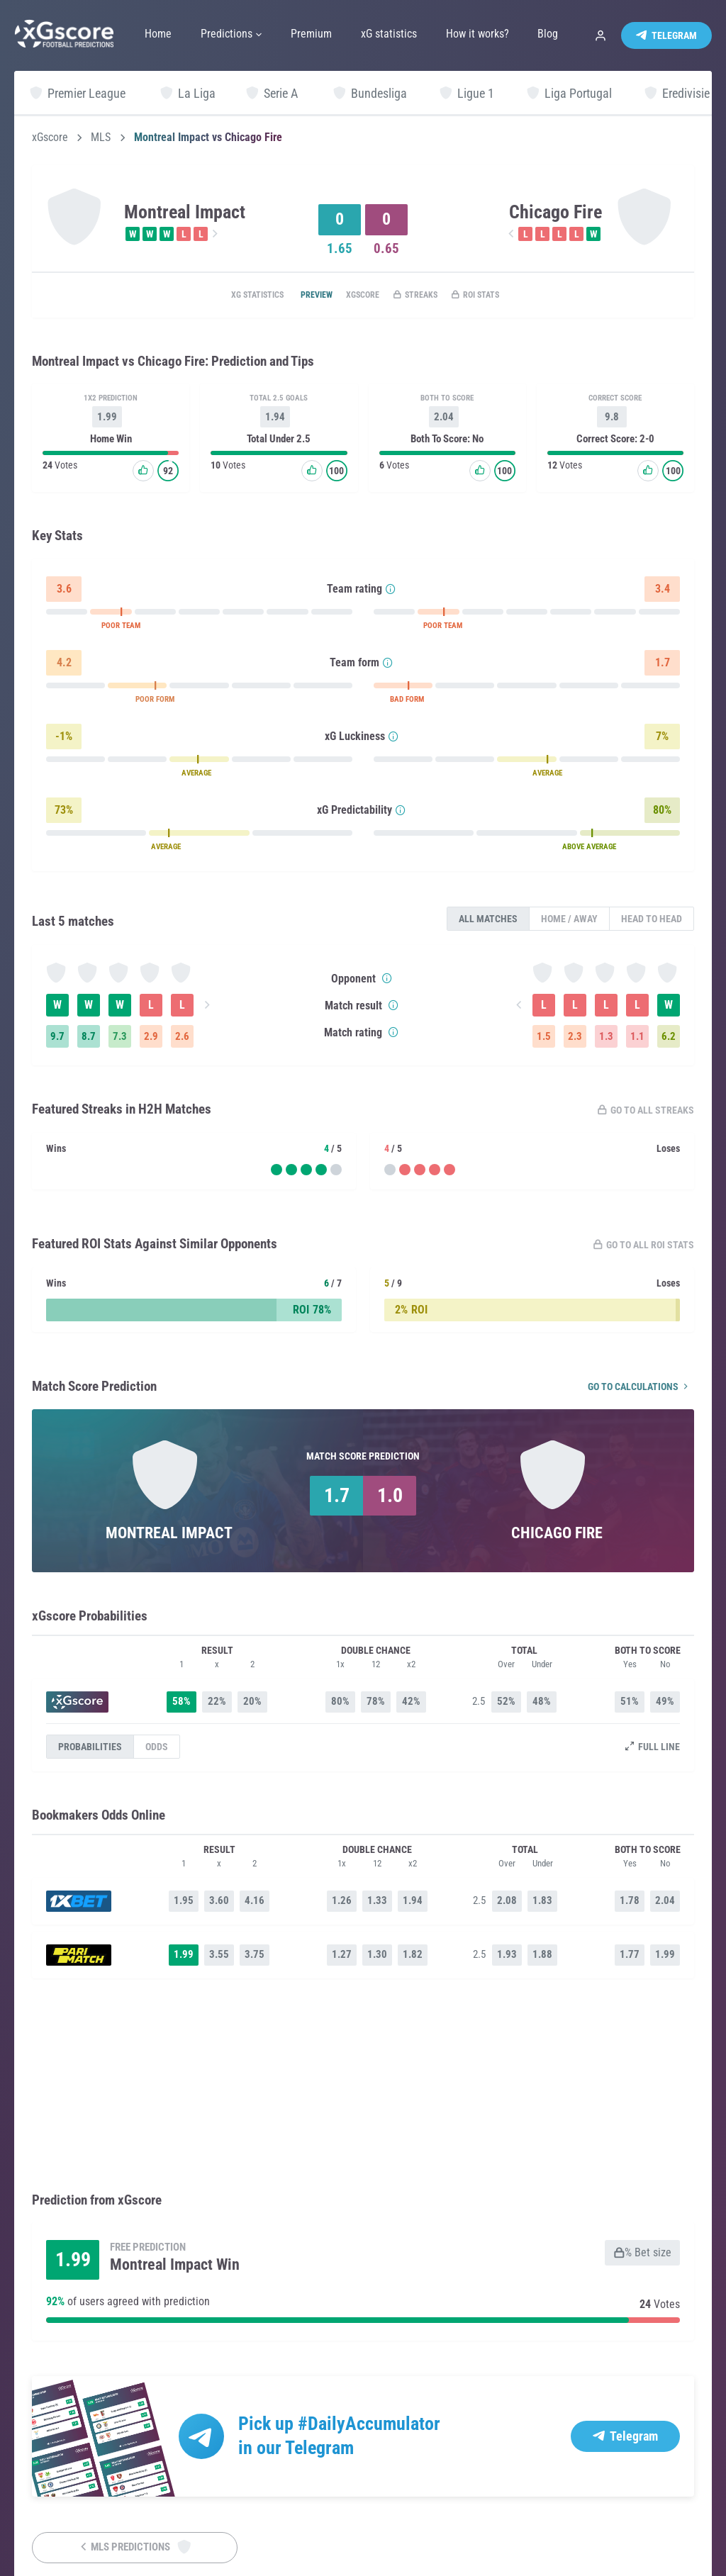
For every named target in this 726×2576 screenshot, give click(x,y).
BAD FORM (407, 702)
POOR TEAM (120, 628)
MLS (101, 137)
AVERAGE (196, 776)
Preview (299, 295)
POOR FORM (154, 702)
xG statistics (227, 295)
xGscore (50, 137)
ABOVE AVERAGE (589, 849)
